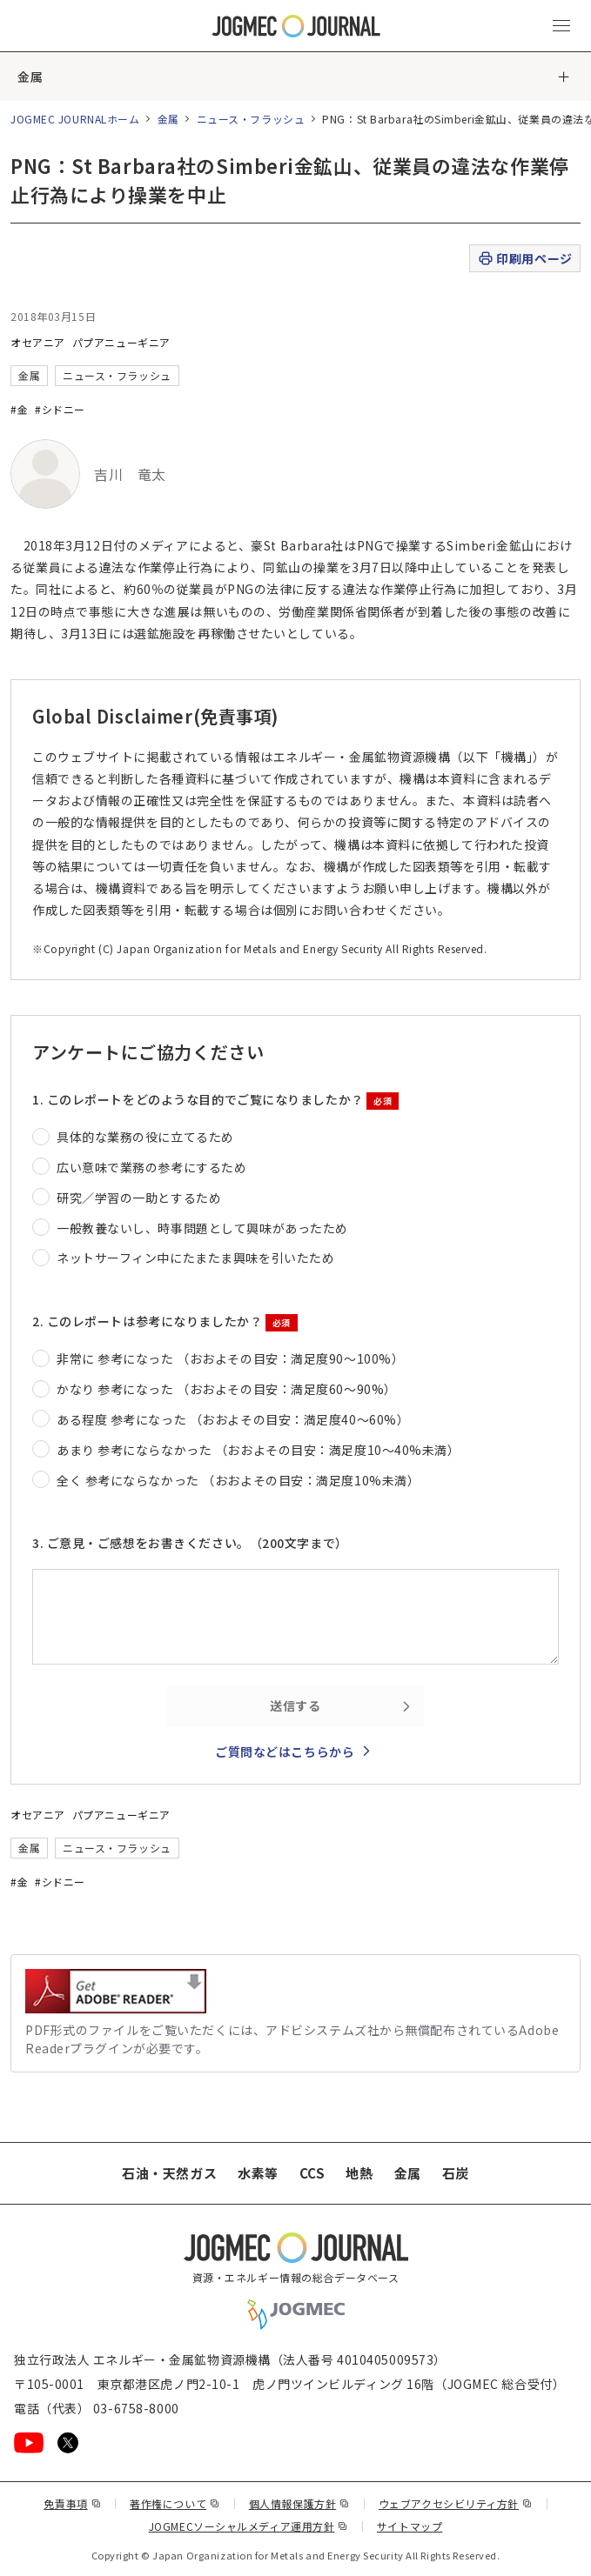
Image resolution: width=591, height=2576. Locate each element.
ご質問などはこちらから (284, 1751)
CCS (312, 2173)
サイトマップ (409, 2526)
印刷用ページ (524, 259)
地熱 (359, 2173)
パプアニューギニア (121, 342)
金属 (30, 76)
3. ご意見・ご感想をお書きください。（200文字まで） (190, 1543)
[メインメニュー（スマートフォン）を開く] (561, 26)
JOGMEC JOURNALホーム (75, 118)
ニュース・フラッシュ (251, 118)
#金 (19, 409)
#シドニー (60, 409)
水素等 (258, 2173)
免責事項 (72, 2503)
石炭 (455, 2173)
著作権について (174, 2503)
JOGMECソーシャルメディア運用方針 (248, 2526)
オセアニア (37, 342)
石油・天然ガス (169, 2173)
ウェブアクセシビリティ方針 (456, 2503)
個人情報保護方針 (299, 2503)
